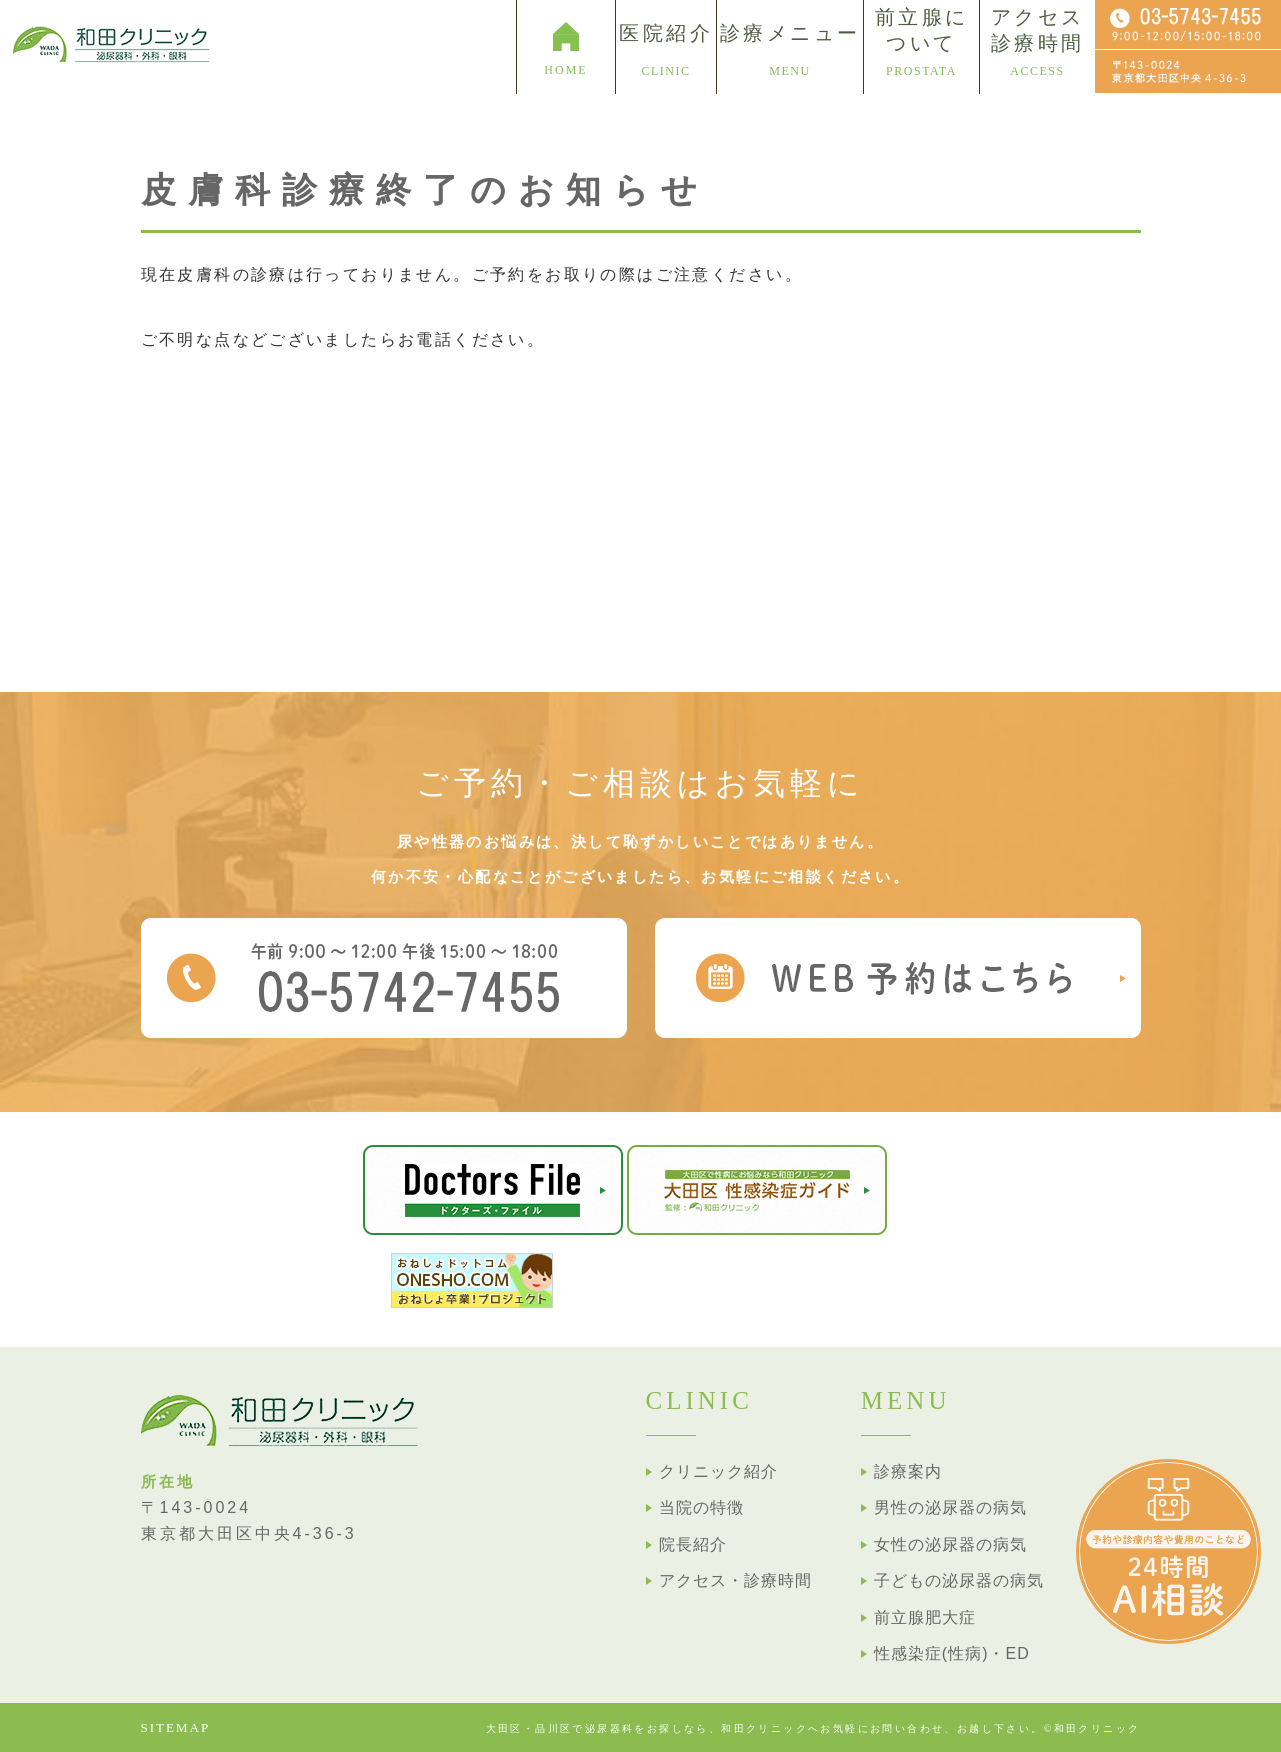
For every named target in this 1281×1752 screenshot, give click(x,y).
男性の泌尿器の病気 (950, 1507)
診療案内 (908, 1471)
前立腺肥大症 (925, 1617)
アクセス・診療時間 (735, 1580)
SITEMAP (176, 1727)
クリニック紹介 (718, 1471)
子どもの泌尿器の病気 (959, 1580)
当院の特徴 (701, 1507)
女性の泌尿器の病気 (950, 1544)
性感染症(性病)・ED (952, 1653)
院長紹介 (693, 1544)
